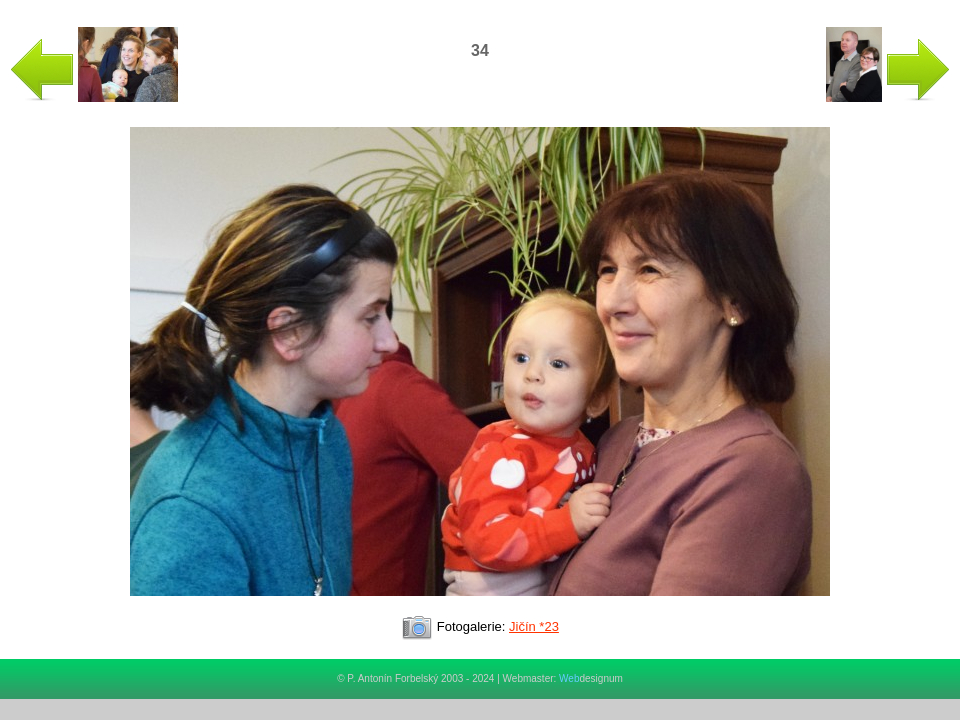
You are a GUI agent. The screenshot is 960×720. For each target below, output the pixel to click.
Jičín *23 (534, 626)
